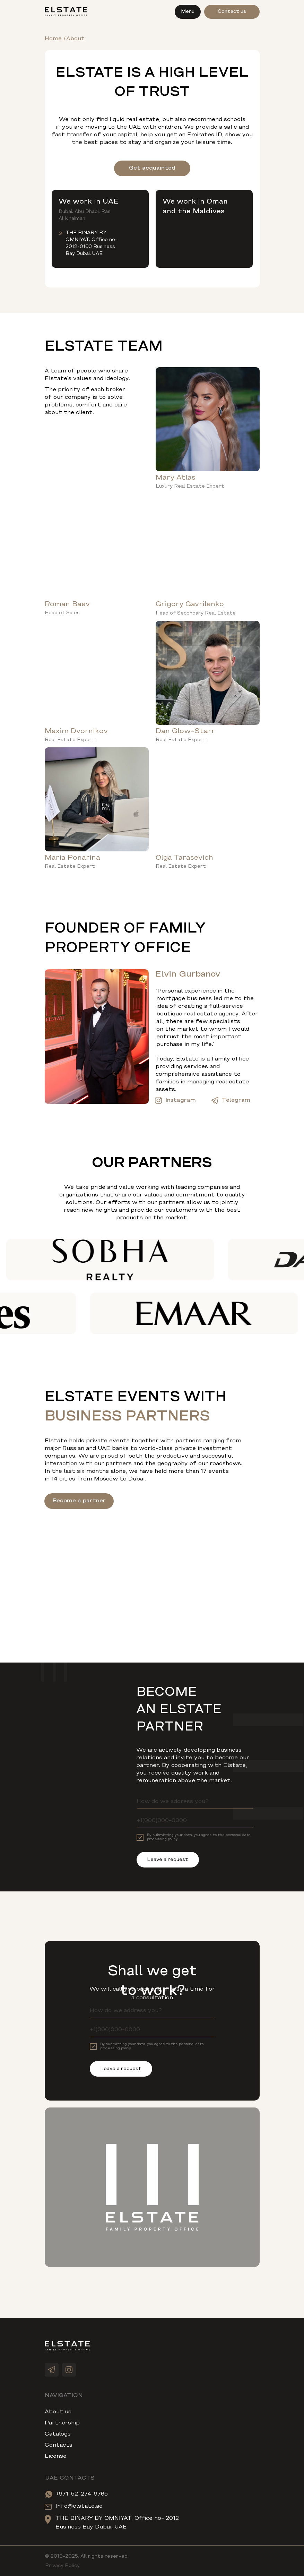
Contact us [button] (232, 11)
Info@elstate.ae (79, 2506)
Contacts (58, 2445)
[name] (195, 1802)
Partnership (62, 2423)
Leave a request (167, 1859)
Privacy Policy (62, 2566)
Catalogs (58, 2434)
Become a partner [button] (79, 1501)
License (56, 2456)
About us (58, 2412)
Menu (187, 11)
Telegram (236, 1100)
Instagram (180, 1100)
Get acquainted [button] (152, 168)
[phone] (195, 1821)
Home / (55, 38)
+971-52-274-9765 (81, 2494)
